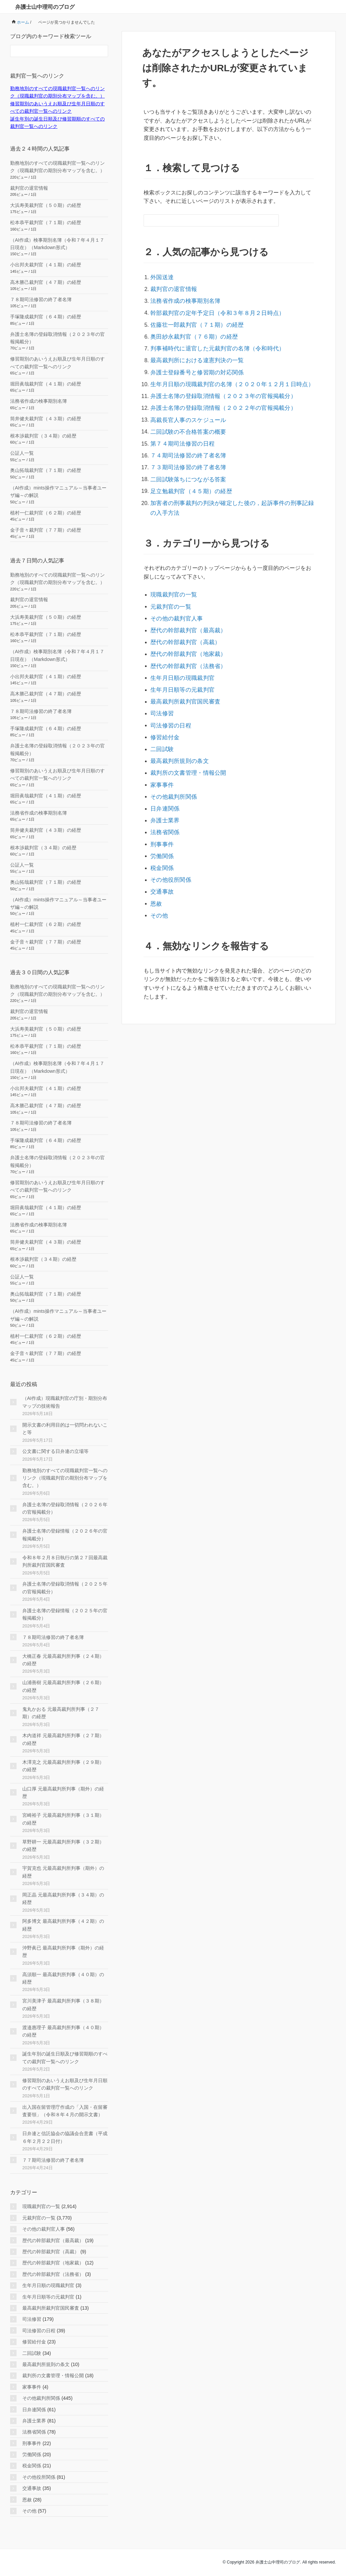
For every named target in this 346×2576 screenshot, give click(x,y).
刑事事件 (161, 792)
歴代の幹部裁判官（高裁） (182, 611)
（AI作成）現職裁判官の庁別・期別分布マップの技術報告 (64, 1402)
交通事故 (161, 835)
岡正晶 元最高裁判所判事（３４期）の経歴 (63, 1898)
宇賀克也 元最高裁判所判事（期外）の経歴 (63, 1871)
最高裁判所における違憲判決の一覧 (193, 351)
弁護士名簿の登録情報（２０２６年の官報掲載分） (64, 1534)
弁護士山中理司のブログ (45, 7)
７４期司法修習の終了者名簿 (185, 437)
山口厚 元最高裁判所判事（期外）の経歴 (63, 1792)
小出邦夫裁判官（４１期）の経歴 (45, 264)
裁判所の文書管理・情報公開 (185, 728)
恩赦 (155, 846)
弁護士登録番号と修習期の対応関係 (193, 362)
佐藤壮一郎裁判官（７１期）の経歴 (193, 319)
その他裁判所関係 (172, 749)
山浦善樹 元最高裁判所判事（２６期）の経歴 (63, 1686)
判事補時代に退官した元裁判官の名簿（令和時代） (212, 340)
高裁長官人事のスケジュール (185, 404)
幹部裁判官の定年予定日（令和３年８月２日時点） (212, 309)
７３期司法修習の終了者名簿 (185, 447)
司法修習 (161, 675)
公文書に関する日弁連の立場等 (55, 1451)
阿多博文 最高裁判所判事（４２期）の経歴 (63, 1924)
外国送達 (161, 277)
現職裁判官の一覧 (172, 568)
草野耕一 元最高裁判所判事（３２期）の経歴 (63, 1845)
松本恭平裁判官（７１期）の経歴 (45, 222)
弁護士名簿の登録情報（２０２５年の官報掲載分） (64, 1614)
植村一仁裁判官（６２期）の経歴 (45, 512)
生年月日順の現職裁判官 (180, 643)
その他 (158, 856)
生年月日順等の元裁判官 (180, 654)
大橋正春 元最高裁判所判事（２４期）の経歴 (63, 1659)
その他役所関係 (169, 824)
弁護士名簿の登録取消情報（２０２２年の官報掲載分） (218, 394)
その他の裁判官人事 (174, 589)
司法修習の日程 (169, 686)
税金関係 (161, 814)
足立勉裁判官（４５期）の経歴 (188, 468)
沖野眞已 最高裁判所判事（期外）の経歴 (63, 1951)
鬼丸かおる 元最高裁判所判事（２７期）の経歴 (60, 1712)
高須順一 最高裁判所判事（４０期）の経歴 (63, 1978)
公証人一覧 (22, 453)
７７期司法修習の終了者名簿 (53, 2160)
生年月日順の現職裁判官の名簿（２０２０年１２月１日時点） (226, 372)
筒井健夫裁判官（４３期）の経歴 (45, 418)
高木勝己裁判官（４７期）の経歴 (45, 282)
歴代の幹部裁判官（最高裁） (185, 600)
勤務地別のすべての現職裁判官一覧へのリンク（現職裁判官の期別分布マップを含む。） (64, 1478)
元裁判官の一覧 (169, 579)
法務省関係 (163, 782)
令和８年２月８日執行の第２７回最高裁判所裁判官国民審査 (64, 1561)
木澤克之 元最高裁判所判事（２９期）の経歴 (63, 1765)
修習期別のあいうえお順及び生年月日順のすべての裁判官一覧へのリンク (64, 2084)
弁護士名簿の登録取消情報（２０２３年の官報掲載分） (218, 383)
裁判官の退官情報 (172, 287)
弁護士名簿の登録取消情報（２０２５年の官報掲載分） (64, 1587)
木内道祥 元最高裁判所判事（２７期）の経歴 (63, 1739)
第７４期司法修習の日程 (180, 426)
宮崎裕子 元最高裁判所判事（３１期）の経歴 (63, 1818)
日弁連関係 (163, 760)
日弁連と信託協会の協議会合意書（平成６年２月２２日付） (64, 2137)
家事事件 (161, 739)
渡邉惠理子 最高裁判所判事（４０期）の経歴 (63, 2031)
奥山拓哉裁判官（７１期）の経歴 (45, 470)
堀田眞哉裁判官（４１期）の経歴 (45, 384)
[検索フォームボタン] (273, 220)
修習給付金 (163, 696)
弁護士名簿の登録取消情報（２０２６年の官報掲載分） (64, 1508)
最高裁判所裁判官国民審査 (182, 664)
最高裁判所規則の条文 (177, 717)
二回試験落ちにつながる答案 (185, 458)
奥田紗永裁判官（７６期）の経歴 (190, 330)
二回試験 (161, 707)
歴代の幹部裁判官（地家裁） (185, 622)
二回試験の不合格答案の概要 (185, 415)
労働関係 (161, 803)
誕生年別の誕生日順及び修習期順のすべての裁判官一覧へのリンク (64, 2057)
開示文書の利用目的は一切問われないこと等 (64, 1428)
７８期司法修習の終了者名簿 (41, 299)
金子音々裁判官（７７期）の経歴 (45, 530)
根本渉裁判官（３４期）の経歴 (43, 436)
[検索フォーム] (204, 220)
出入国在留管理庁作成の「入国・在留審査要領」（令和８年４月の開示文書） (64, 2110)
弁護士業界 (163, 771)
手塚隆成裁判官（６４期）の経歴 (45, 316)
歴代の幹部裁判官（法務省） (185, 632)
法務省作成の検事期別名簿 (182, 298)
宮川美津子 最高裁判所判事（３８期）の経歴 (63, 2004)
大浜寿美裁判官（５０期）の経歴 (45, 205)
